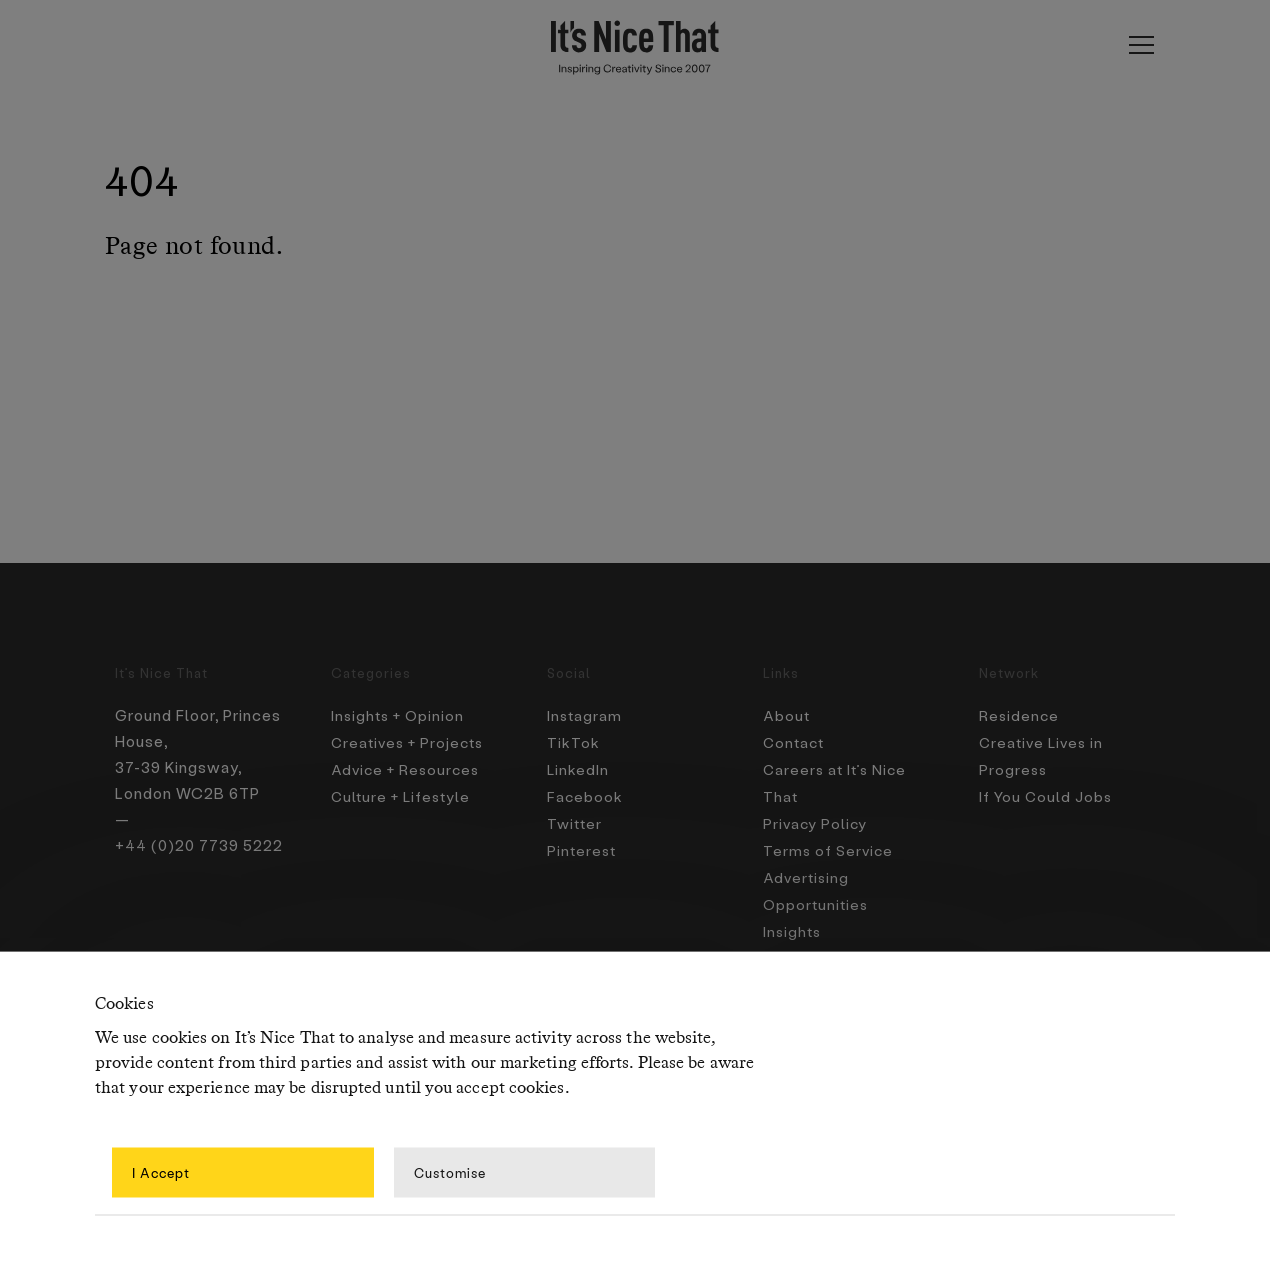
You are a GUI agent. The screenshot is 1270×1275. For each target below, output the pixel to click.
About (787, 715)
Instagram (586, 715)
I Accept (161, 1171)
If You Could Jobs (1048, 793)
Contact (795, 741)
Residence (1020, 715)
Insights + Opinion (400, 715)
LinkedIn (579, 767)
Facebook (585, 793)
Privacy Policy (816, 819)
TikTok (573, 741)
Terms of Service (830, 845)
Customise (450, 1171)
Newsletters (812, 949)
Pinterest (583, 845)
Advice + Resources (409, 767)
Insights (794, 923)
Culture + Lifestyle (404, 793)
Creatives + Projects (411, 741)
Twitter (576, 819)
